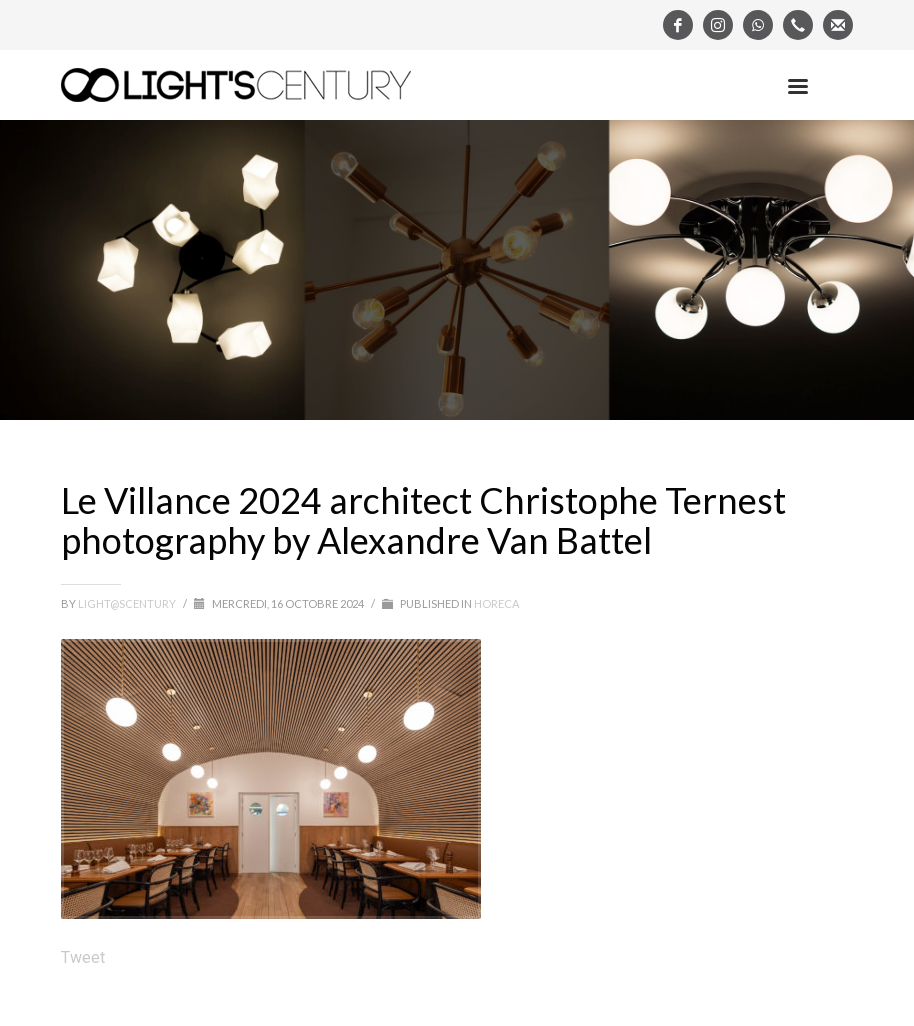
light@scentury (128, 603)
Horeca (496, 603)
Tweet (83, 957)
